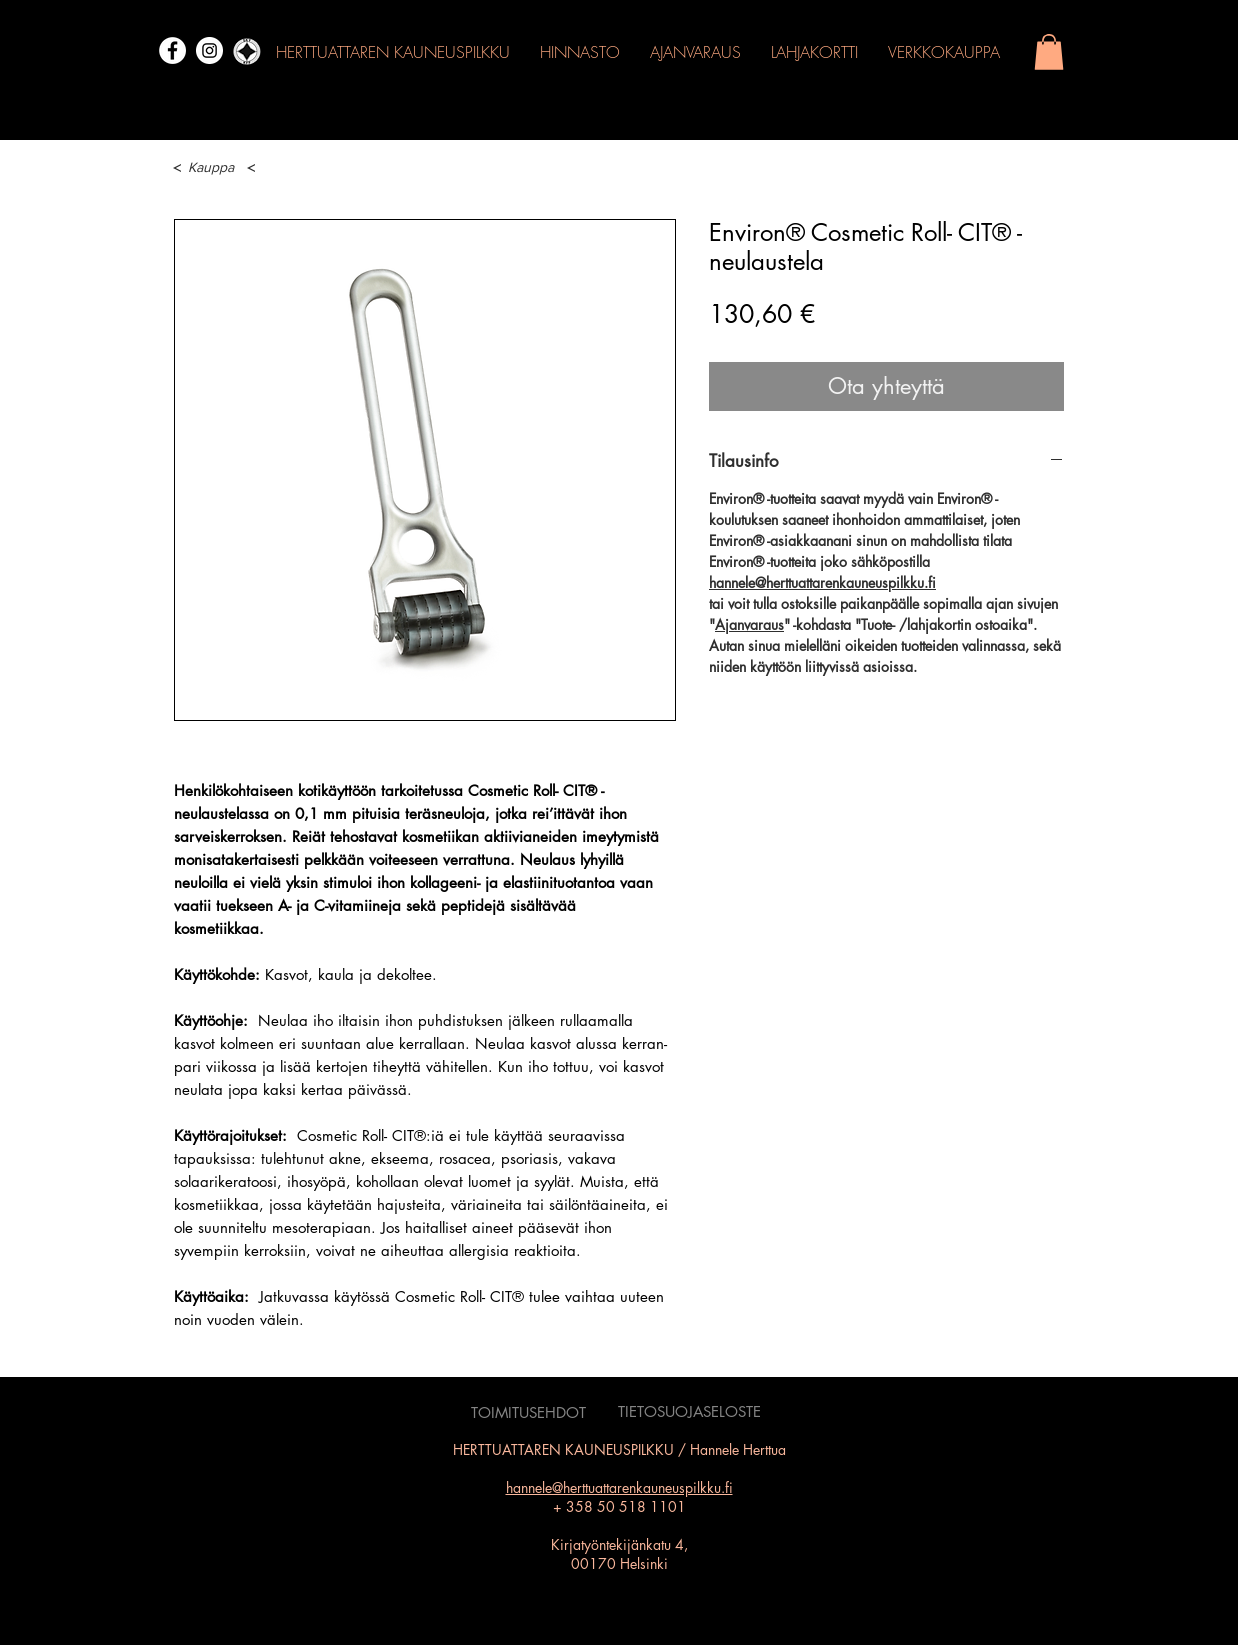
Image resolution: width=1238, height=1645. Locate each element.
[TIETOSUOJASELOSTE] (689, 1412)
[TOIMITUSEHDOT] (528, 1413)
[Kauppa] (210, 168)
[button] (1049, 52)
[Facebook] (172, 50)
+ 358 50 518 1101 (619, 1506)
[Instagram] (209, 50)
